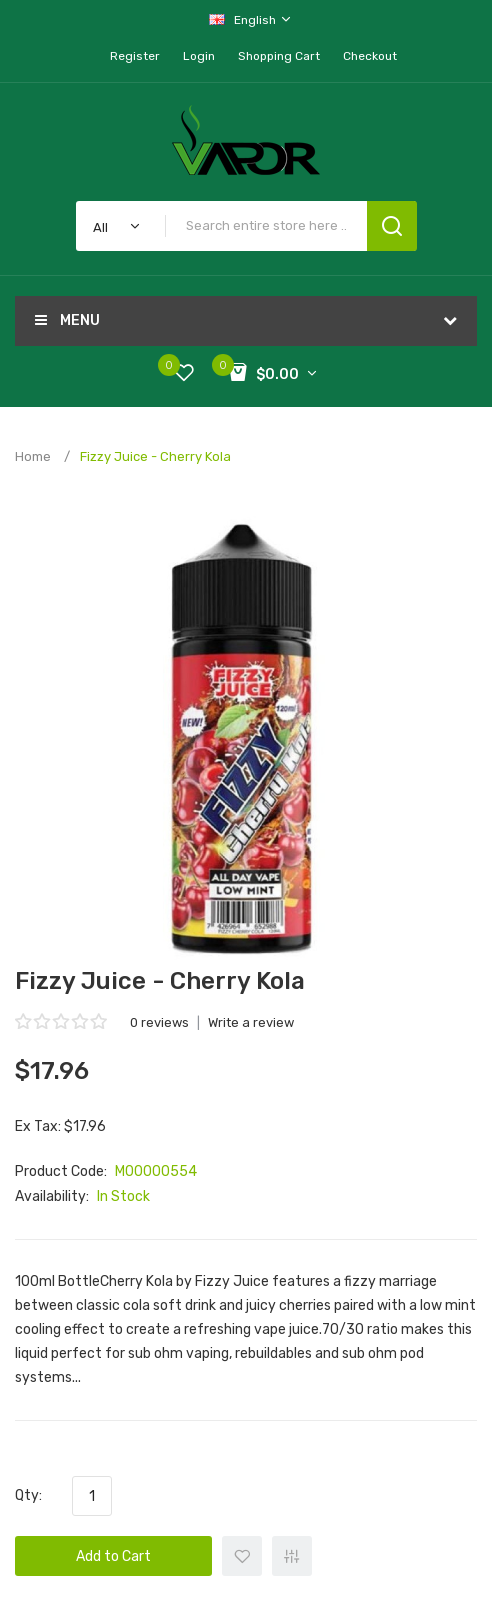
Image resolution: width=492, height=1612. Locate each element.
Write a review (251, 1022)
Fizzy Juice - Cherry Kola (155, 456)
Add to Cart (113, 1556)
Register (135, 56)
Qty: (28, 1495)
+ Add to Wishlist (242, 1556)
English (251, 19)
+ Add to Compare (292, 1556)
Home (33, 456)
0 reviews (159, 1022)
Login (199, 56)
